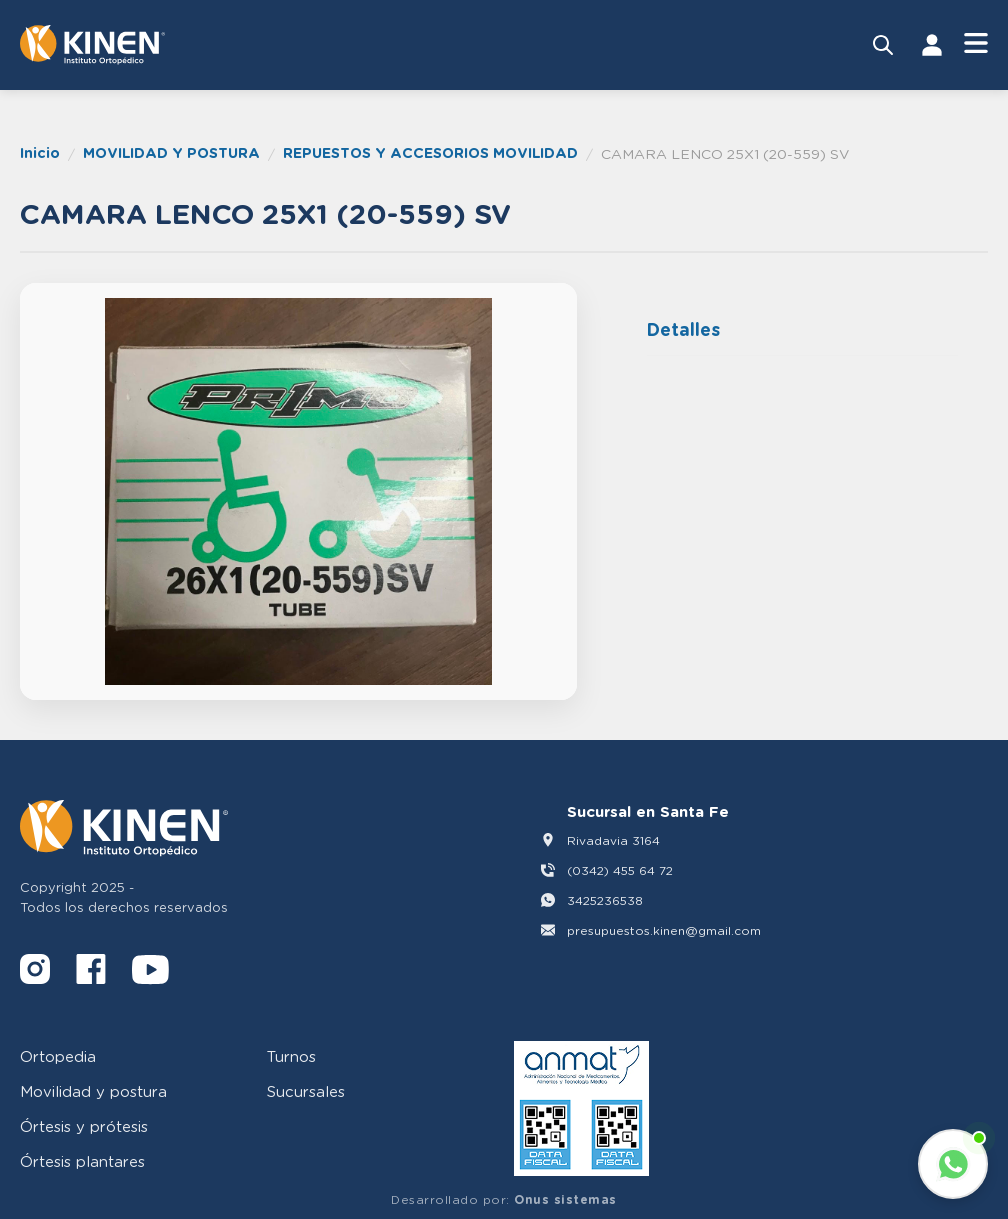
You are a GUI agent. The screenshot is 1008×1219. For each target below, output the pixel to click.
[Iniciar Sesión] (932, 45)
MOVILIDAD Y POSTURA (171, 152)
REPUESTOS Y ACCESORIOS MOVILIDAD (430, 152)
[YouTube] (150, 972)
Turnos (291, 1056)
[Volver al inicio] (92, 45)
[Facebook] (91, 972)
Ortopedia (58, 1056)
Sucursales (306, 1091)
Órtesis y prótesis (84, 1126)
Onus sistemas (565, 1199)
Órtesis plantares (82, 1161)
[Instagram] (35, 972)
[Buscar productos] (883, 45)
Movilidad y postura (93, 1091)
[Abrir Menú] (976, 44)
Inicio (40, 152)
